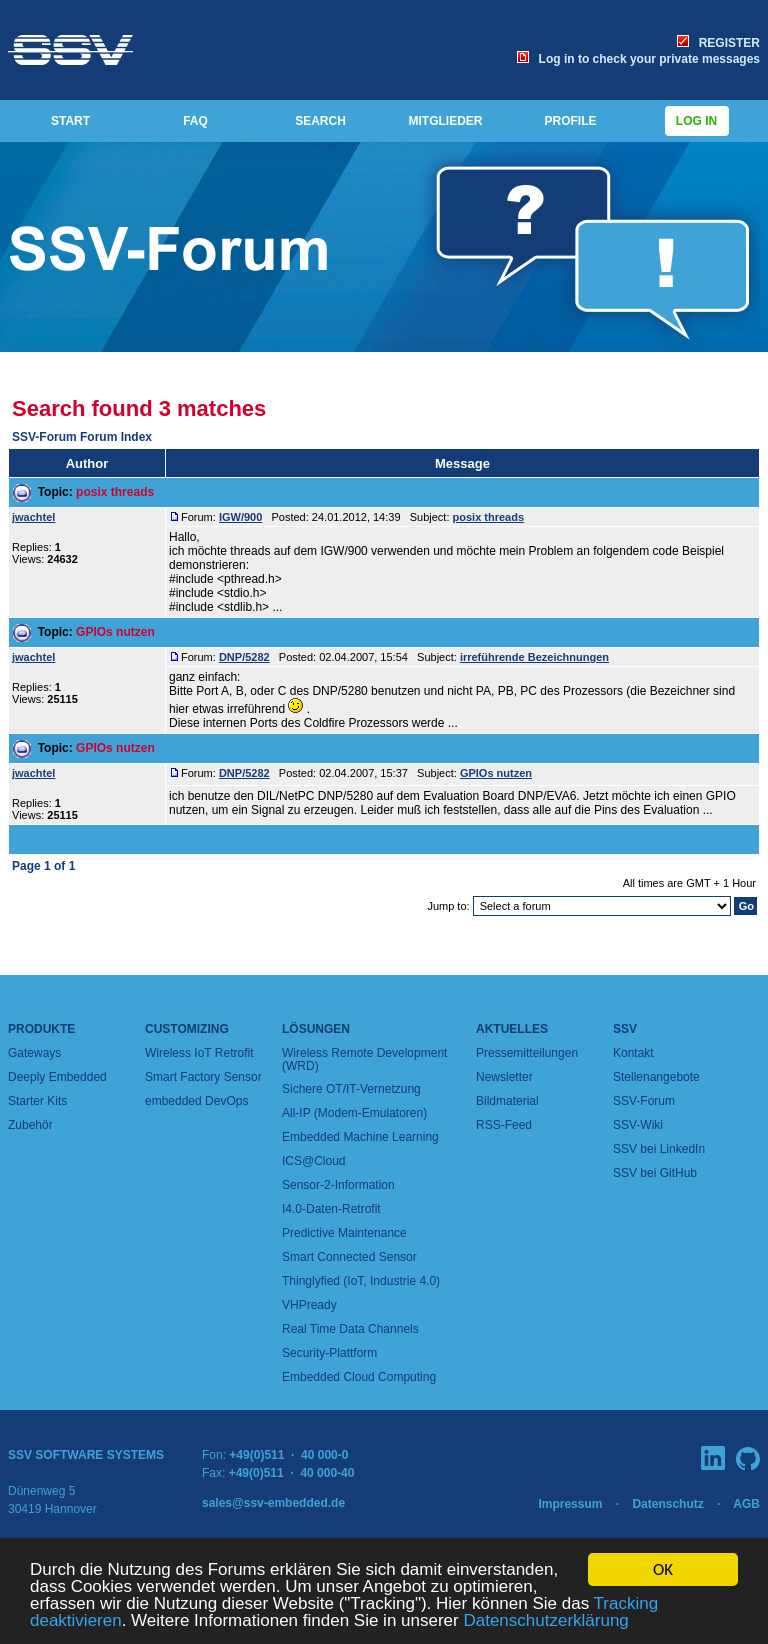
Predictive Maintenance (344, 1233)
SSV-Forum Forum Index (82, 437)
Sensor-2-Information (338, 1185)
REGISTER (718, 43)
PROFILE (570, 121)
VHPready (309, 1305)
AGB (746, 1504)
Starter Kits (37, 1101)
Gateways (34, 1053)
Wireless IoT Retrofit (199, 1053)
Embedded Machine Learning (360, 1137)
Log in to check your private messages (638, 59)
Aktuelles (512, 1029)
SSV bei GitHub (655, 1173)
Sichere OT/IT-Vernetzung (351, 1089)
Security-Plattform (329, 1353)
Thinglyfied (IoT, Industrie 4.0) (361, 1281)
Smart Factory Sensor (203, 1077)
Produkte (41, 1029)
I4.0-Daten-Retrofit (331, 1209)
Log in (697, 121)
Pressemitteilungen (527, 1053)
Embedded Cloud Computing (359, 1377)
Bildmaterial (507, 1101)
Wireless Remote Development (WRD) (364, 1059)
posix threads (115, 492)
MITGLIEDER (446, 121)
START (70, 121)
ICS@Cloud (314, 1161)
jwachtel (33, 517)
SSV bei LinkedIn (659, 1149)
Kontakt (633, 1053)
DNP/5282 (244, 657)
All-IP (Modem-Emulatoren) (354, 1113)
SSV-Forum (644, 1101)
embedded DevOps (196, 1101)
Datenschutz (667, 1504)
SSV (625, 1029)
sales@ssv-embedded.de (273, 1503)
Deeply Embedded (57, 1077)
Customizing (187, 1029)
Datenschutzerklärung (545, 1621)
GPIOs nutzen (115, 632)
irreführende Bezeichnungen (534, 657)
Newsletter (504, 1077)
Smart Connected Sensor (349, 1257)
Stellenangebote (656, 1077)
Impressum (570, 1504)
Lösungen (316, 1029)
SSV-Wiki (638, 1125)
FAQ (195, 121)
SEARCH (320, 121)
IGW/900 (240, 517)
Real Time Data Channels (350, 1329)
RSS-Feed (504, 1125)
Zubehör (30, 1125)
